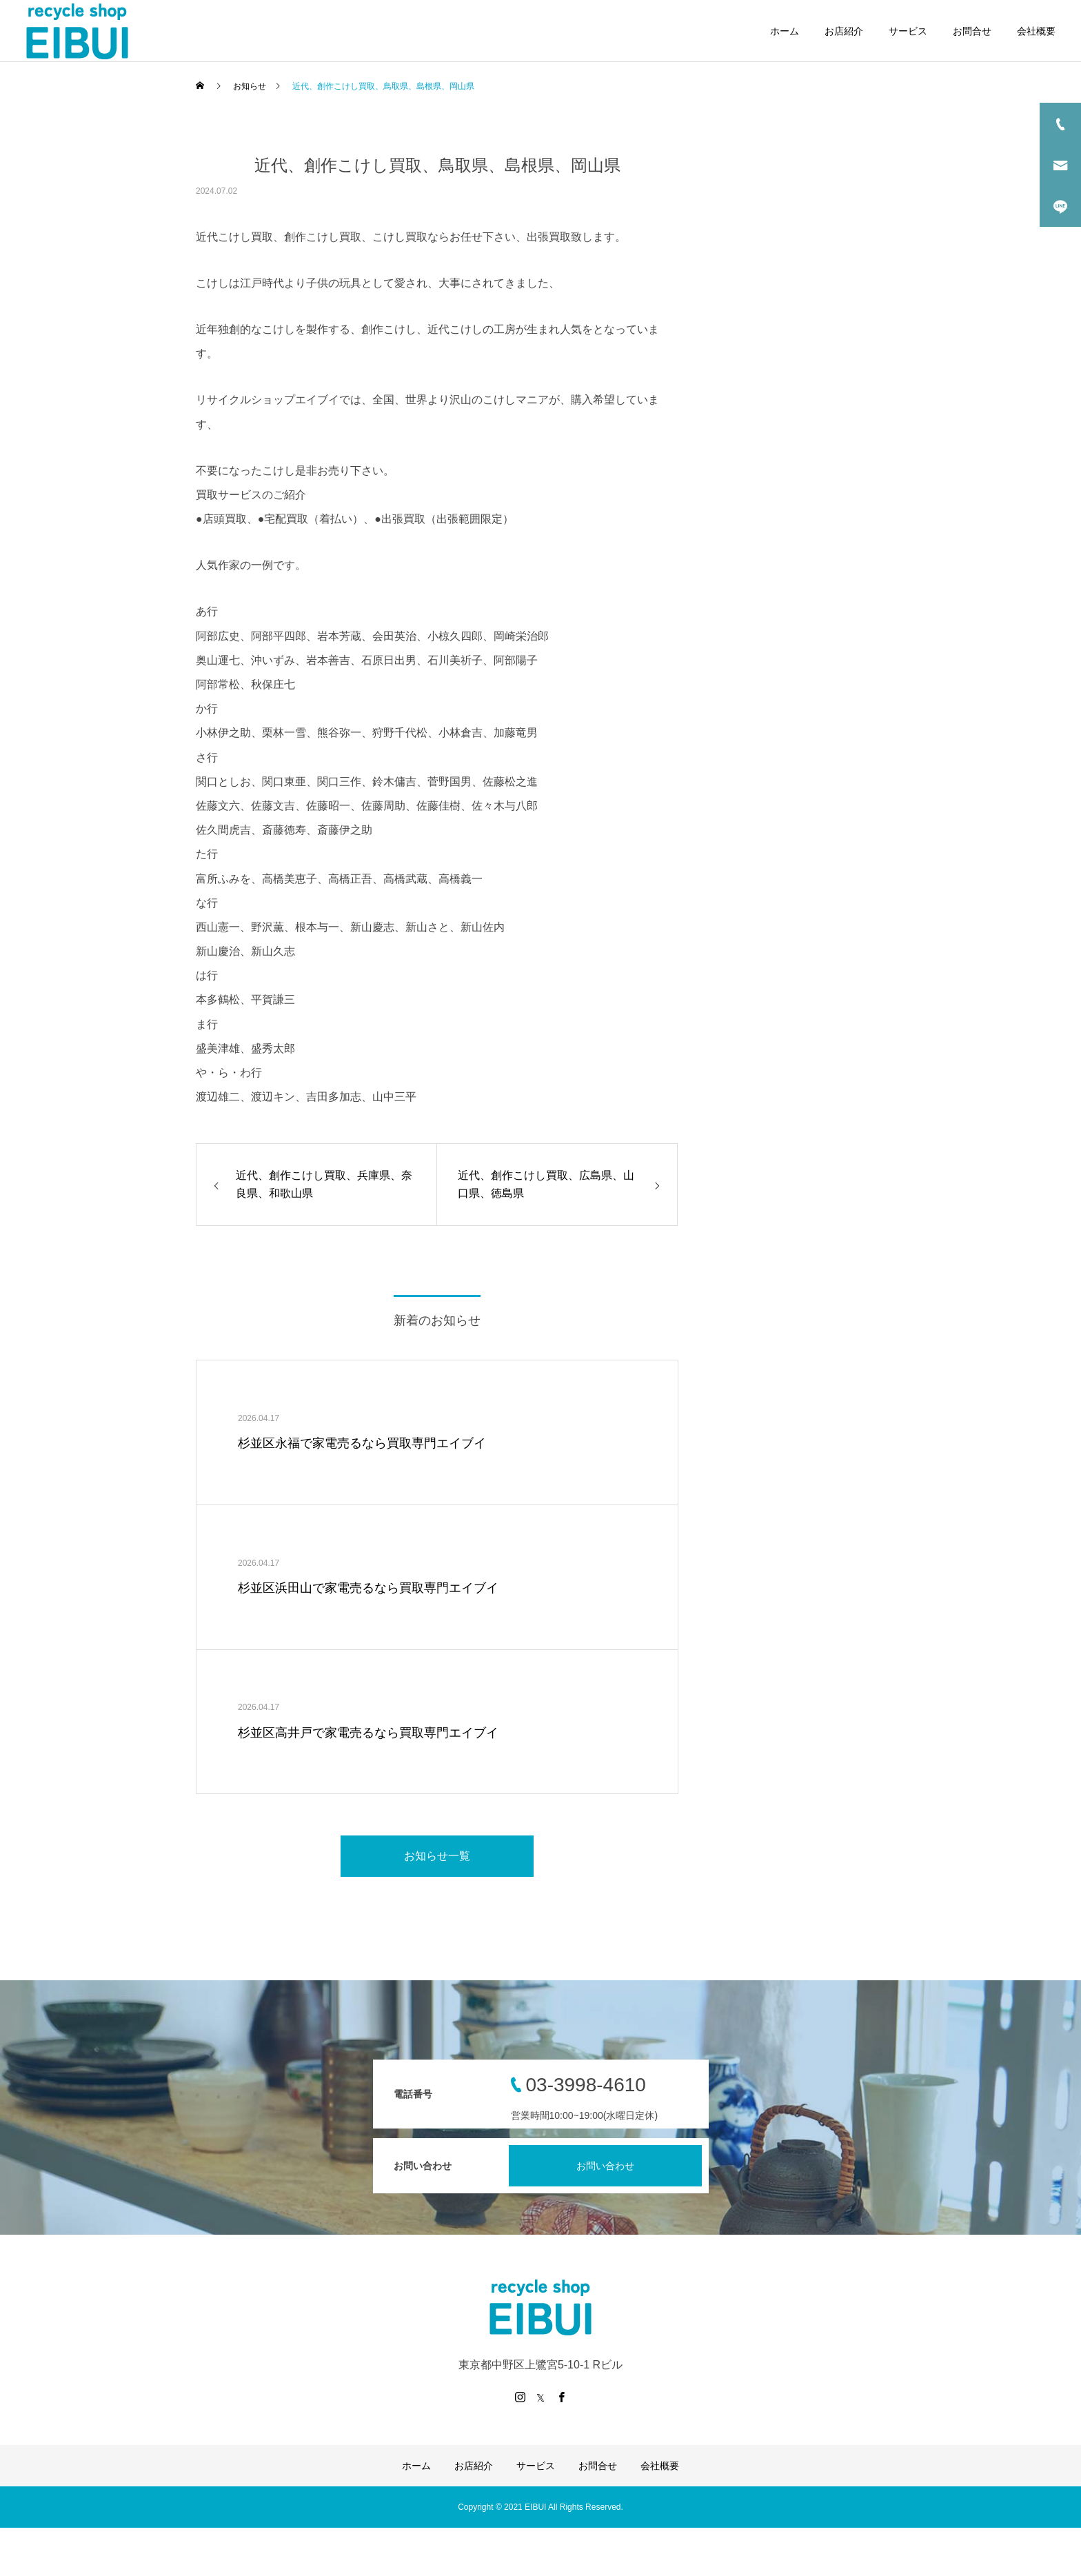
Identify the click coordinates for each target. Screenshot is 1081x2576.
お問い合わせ (605, 2165)
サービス (908, 31)
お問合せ (972, 31)
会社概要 (1036, 31)
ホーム (784, 31)
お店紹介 (844, 31)
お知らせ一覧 (437, 1856)
